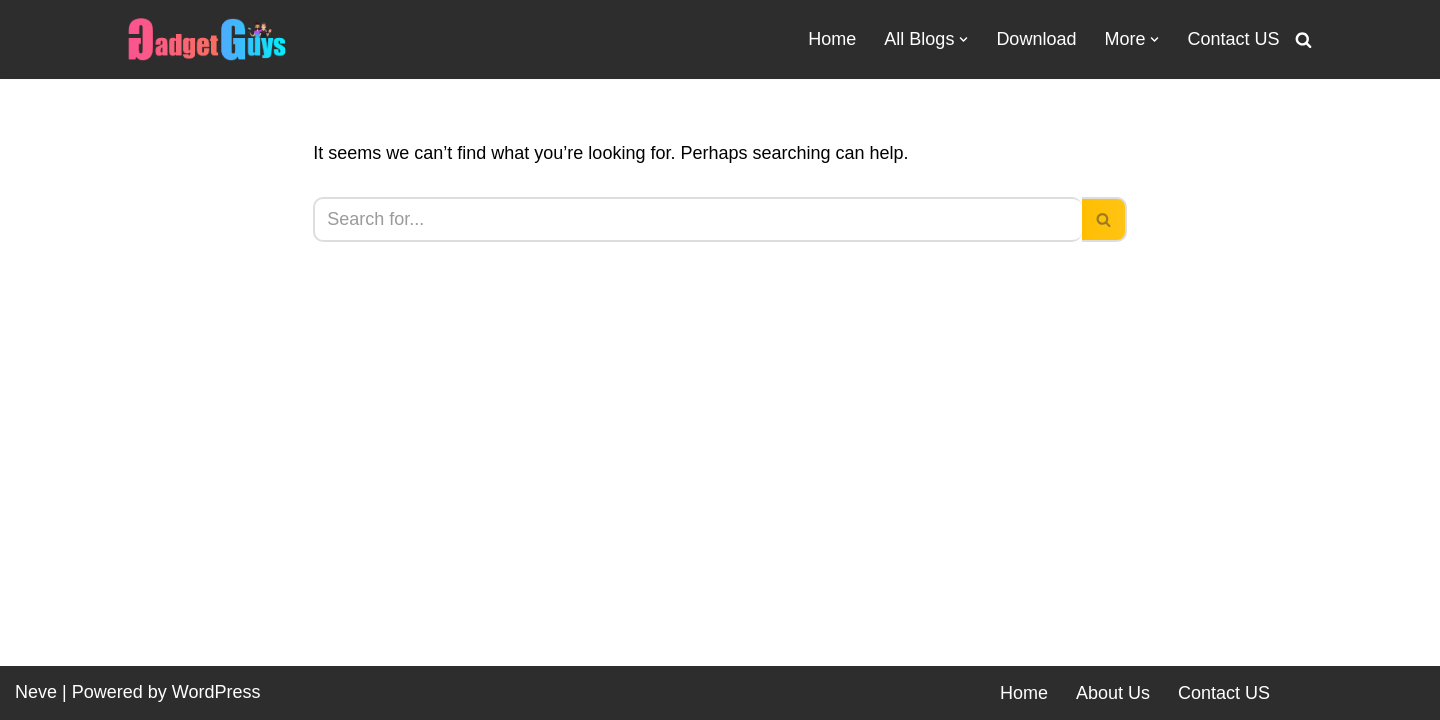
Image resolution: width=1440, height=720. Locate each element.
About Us (1113, 693)
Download (1036, 39)
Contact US (1233, 39)
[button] (963, 39)
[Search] (1303, 39)
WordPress (216, 692)
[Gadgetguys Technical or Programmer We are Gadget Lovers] (207, 39)
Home (832, 39)
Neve (36, 692)
